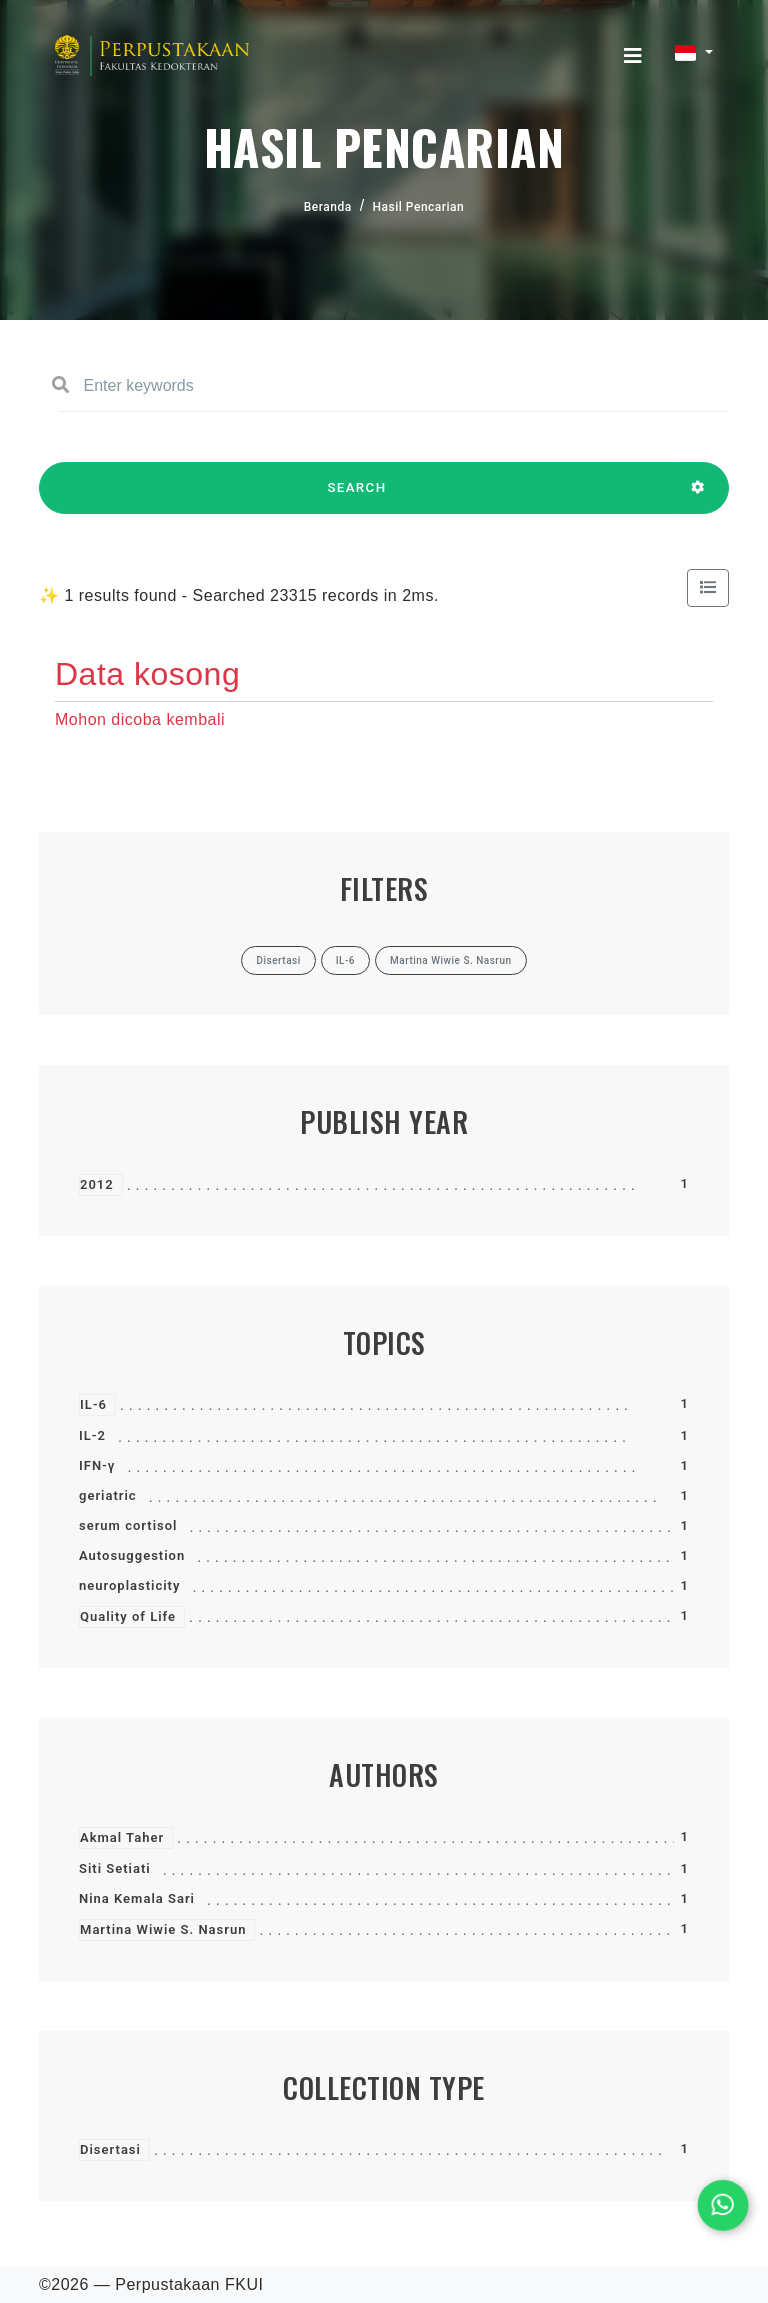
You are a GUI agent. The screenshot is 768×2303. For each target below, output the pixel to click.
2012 (97, 1184)
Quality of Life (128, 1616)
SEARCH (357, 497)
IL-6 (93, 1404)
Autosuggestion (132, 1555)
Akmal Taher (122, 1837)
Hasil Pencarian (419, 207)
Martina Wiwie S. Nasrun (163, 1929)
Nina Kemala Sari (137, 1898)
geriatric (108, 1495)
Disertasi (110, 2149)
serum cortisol (128, 1525)
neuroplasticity (129, 1585)
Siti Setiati (115, 1868)
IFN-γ (97, 1465)
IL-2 (92, 1435)
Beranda (328, 207)
